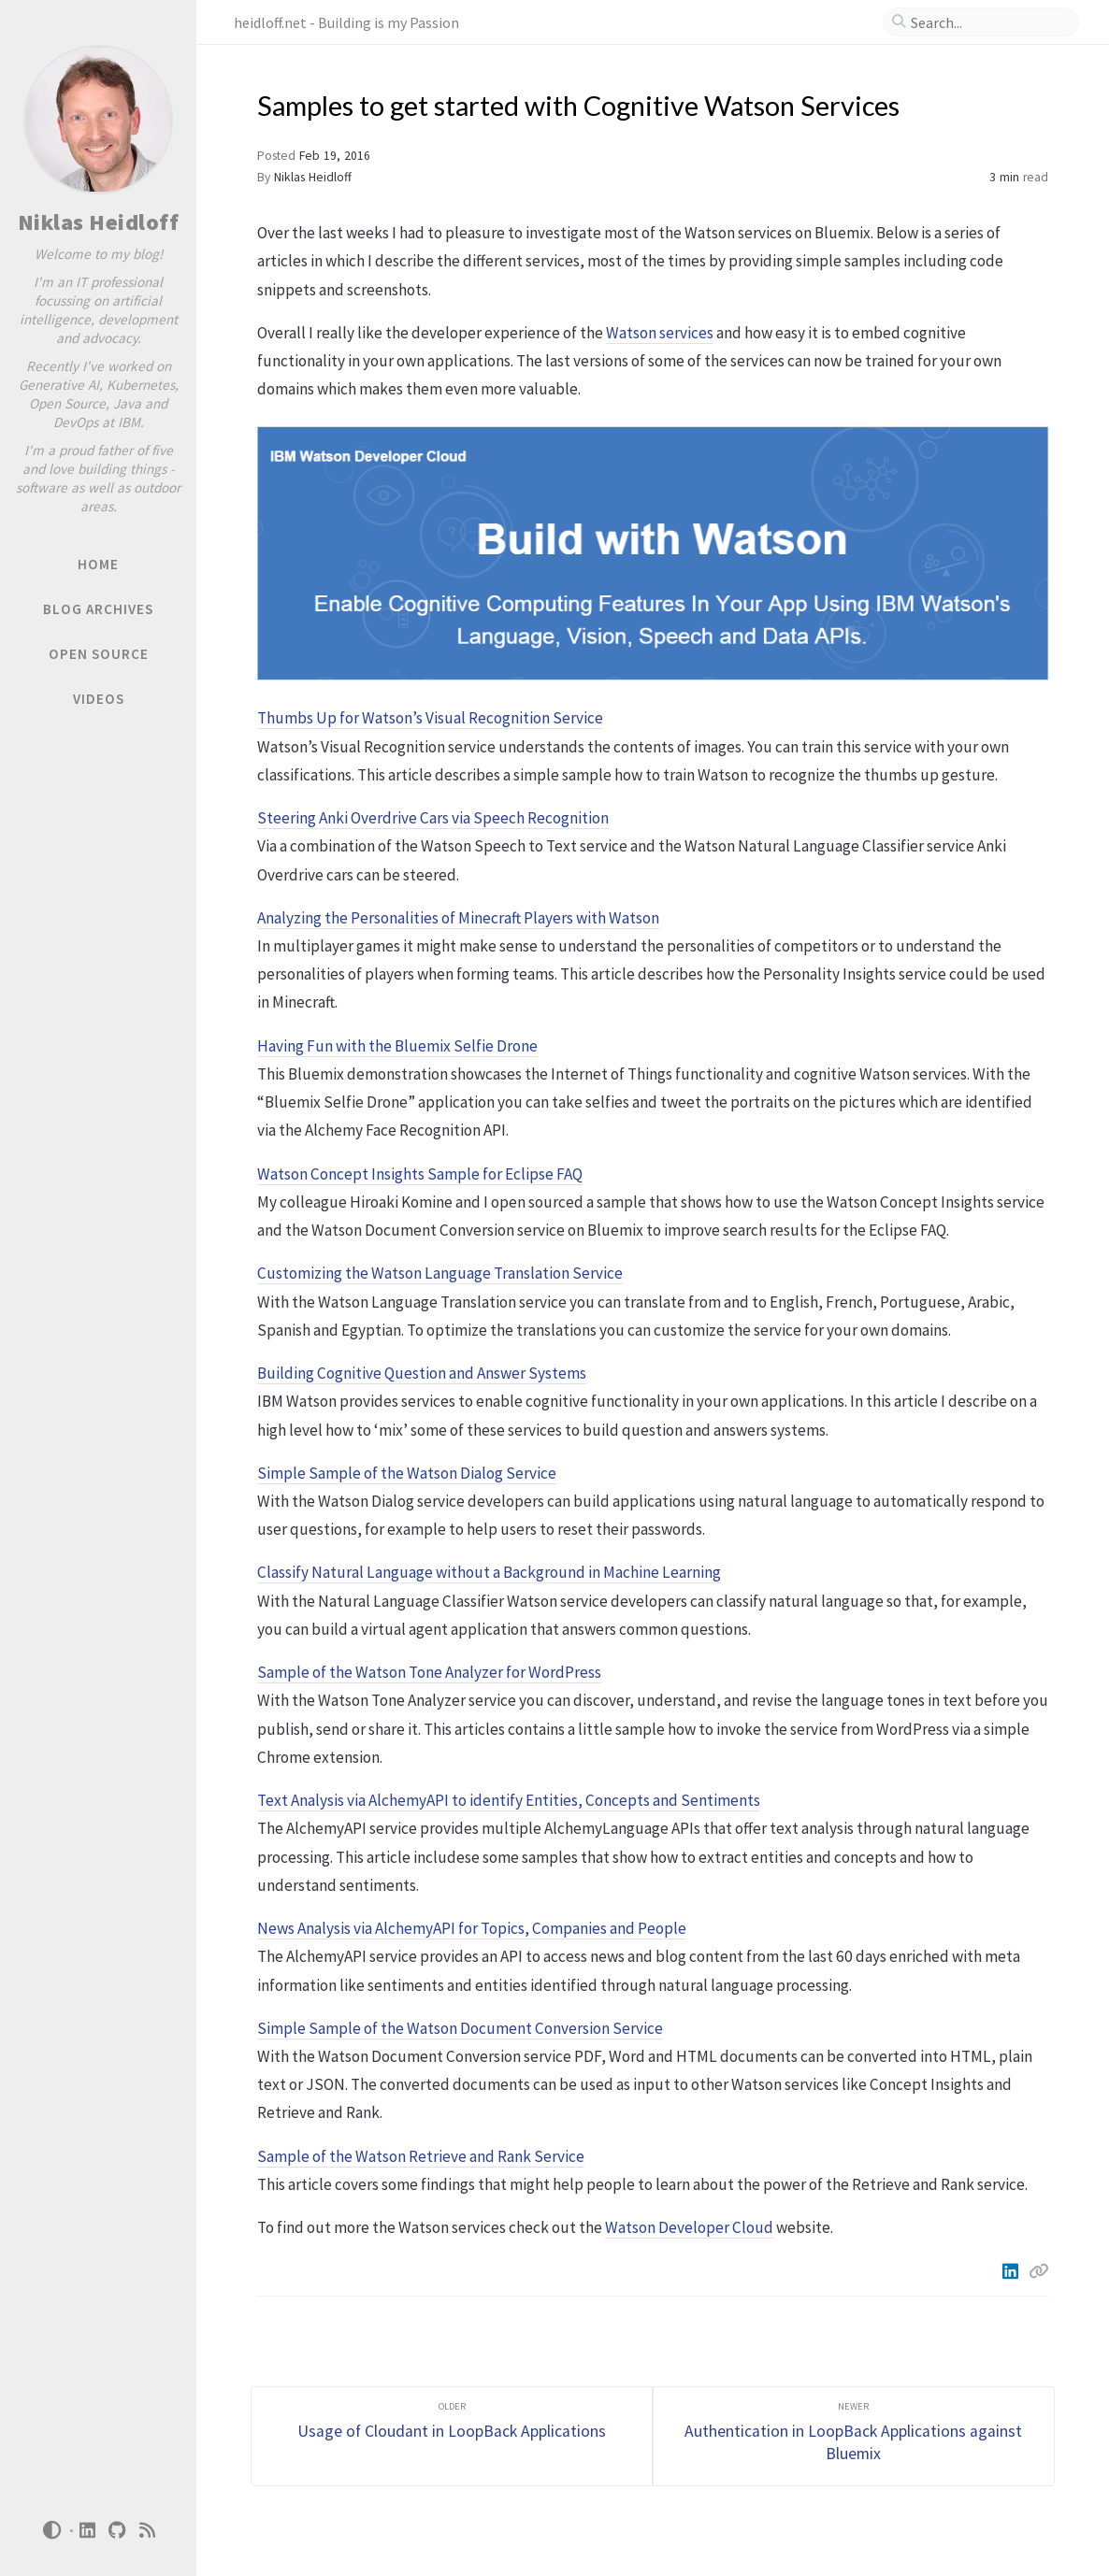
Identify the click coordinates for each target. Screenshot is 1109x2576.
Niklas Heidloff (99, 222)
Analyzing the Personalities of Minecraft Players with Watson (458, 918)
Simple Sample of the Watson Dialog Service (406, 1473)
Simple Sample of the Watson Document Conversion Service (460, 2028)
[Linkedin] (1012, 2271)
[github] (118, 2530)
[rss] (148, 2530)
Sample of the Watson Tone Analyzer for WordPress (429, 1672)
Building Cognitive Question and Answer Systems (421, 1373)
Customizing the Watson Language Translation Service (440, 1273)
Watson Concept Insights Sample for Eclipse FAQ (420, 1174)
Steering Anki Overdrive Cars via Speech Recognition (433, 818)
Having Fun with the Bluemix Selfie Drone (397, 1046)
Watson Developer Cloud (689, 2227)
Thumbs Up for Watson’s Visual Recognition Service (430, 718)
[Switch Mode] (51, 2530)
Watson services (659, 332)
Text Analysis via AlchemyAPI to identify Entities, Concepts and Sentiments (508, 1800)
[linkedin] (88, 2530)
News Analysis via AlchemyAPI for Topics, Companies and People (471, 1928)
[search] (988, 22)
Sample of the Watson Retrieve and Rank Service (420, 2156)
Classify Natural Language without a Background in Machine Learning (489, 1572)
